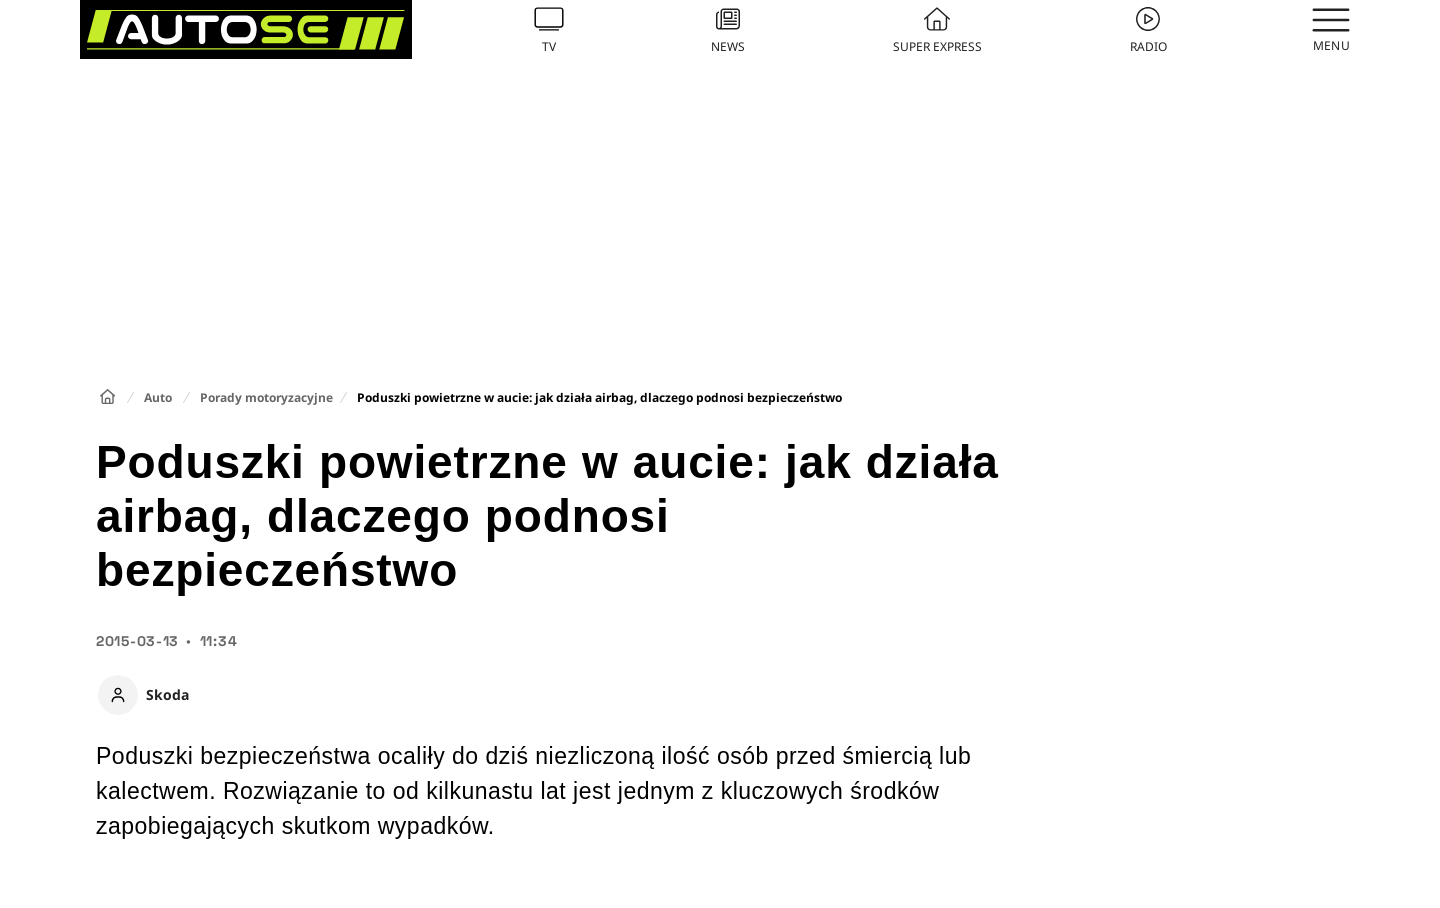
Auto (158, 397)
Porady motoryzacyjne (266, 397)
